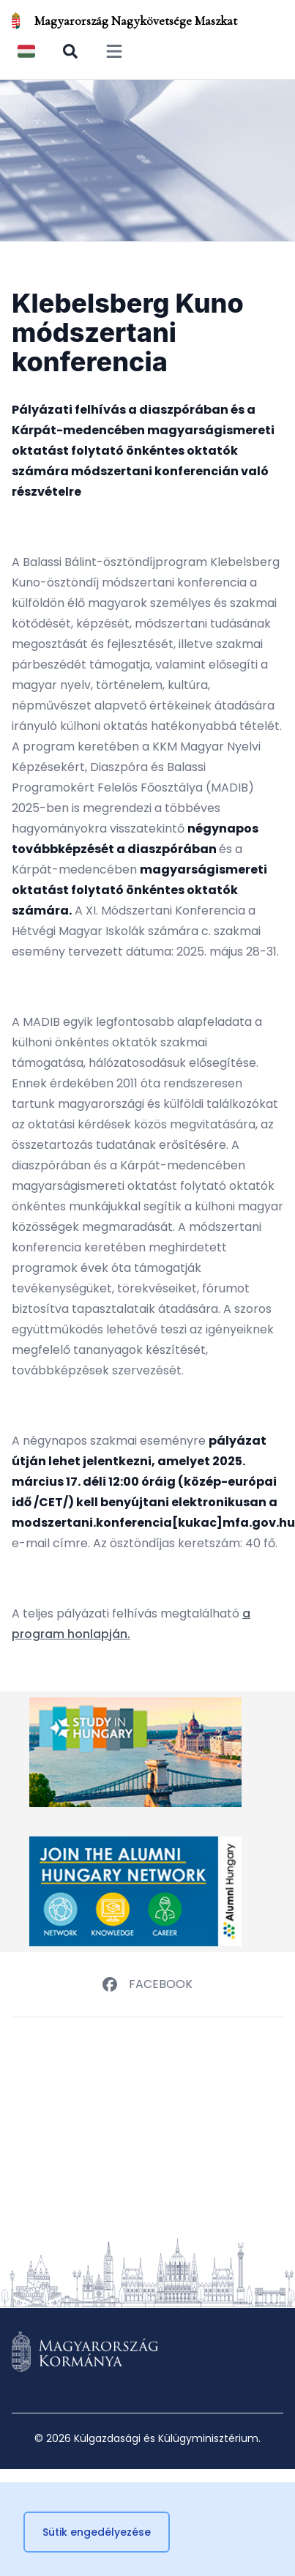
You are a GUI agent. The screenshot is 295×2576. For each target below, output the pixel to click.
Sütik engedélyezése (96, 2532)
